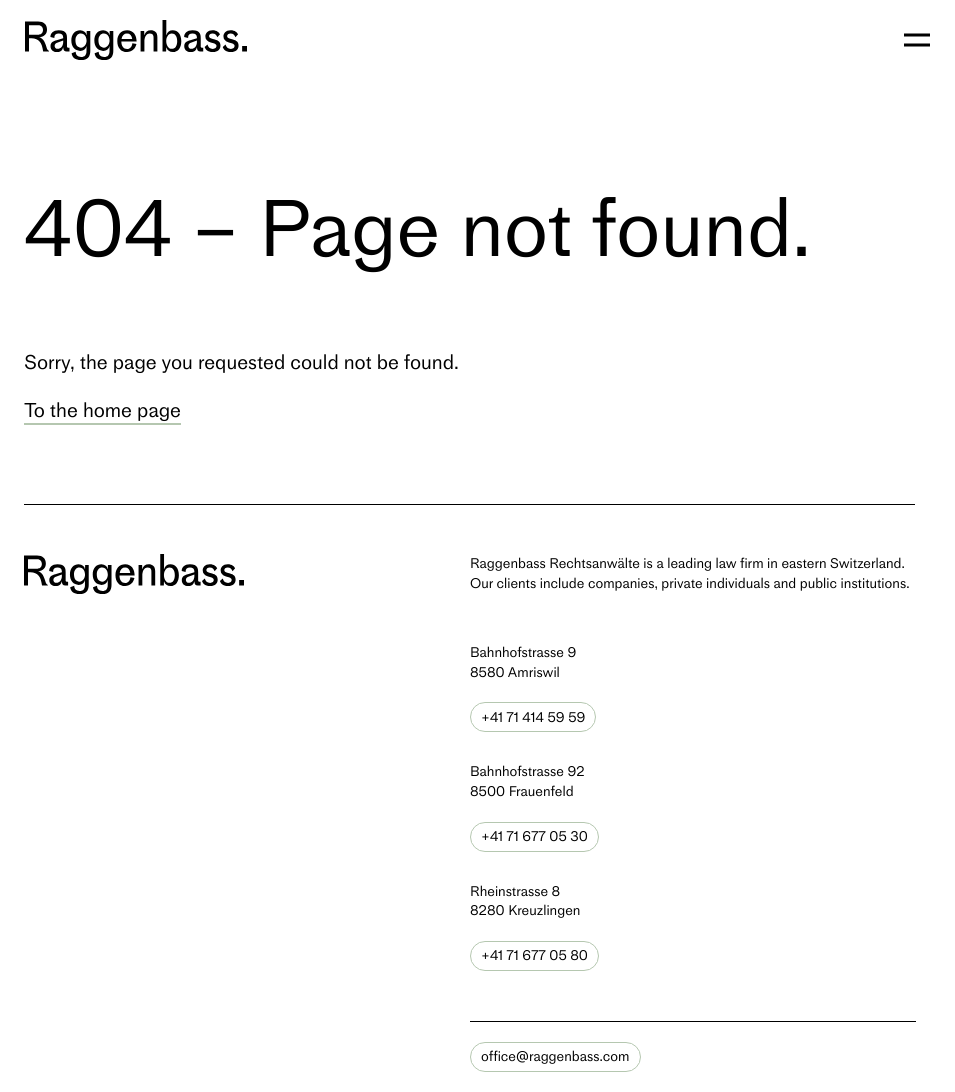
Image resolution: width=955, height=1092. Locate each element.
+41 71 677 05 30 (534, 836)
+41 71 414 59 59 (533, 717)
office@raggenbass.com (555, 1056)
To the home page (102, 410)
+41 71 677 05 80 (534, 955)
